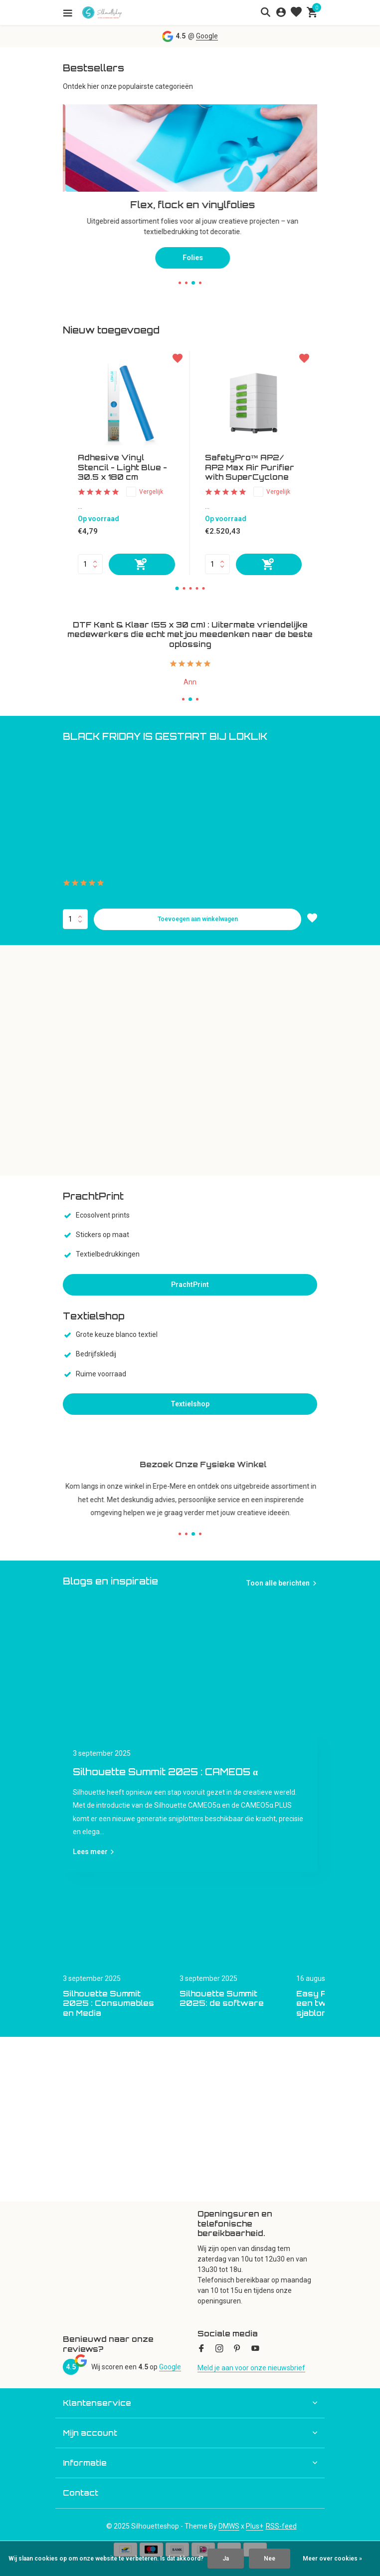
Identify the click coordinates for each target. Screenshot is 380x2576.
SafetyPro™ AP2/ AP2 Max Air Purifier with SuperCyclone (249, 467)
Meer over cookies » (332, 2558)
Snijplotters (190, 247)
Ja (225, 2558)
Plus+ (254, 2526)
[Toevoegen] (142, 564)
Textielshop (190, 1404)
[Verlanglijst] (296, 12)
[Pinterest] (237, 2349)
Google (207, 36)
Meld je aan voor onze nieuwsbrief (251, 2368)
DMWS (228, 2526)
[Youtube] (255, 2349)
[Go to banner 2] (190, 181)
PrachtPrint (190, 1284)
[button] (180, 283)
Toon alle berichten (278, 1583)
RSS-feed (281, 2526)
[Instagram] (219, 2349)
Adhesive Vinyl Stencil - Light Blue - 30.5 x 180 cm (122, 467)
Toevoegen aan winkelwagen (198, 919)
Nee (269, 2558)
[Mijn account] (281, 12)
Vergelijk (144, 491)
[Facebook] (201, 2349)
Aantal (75, 919)
